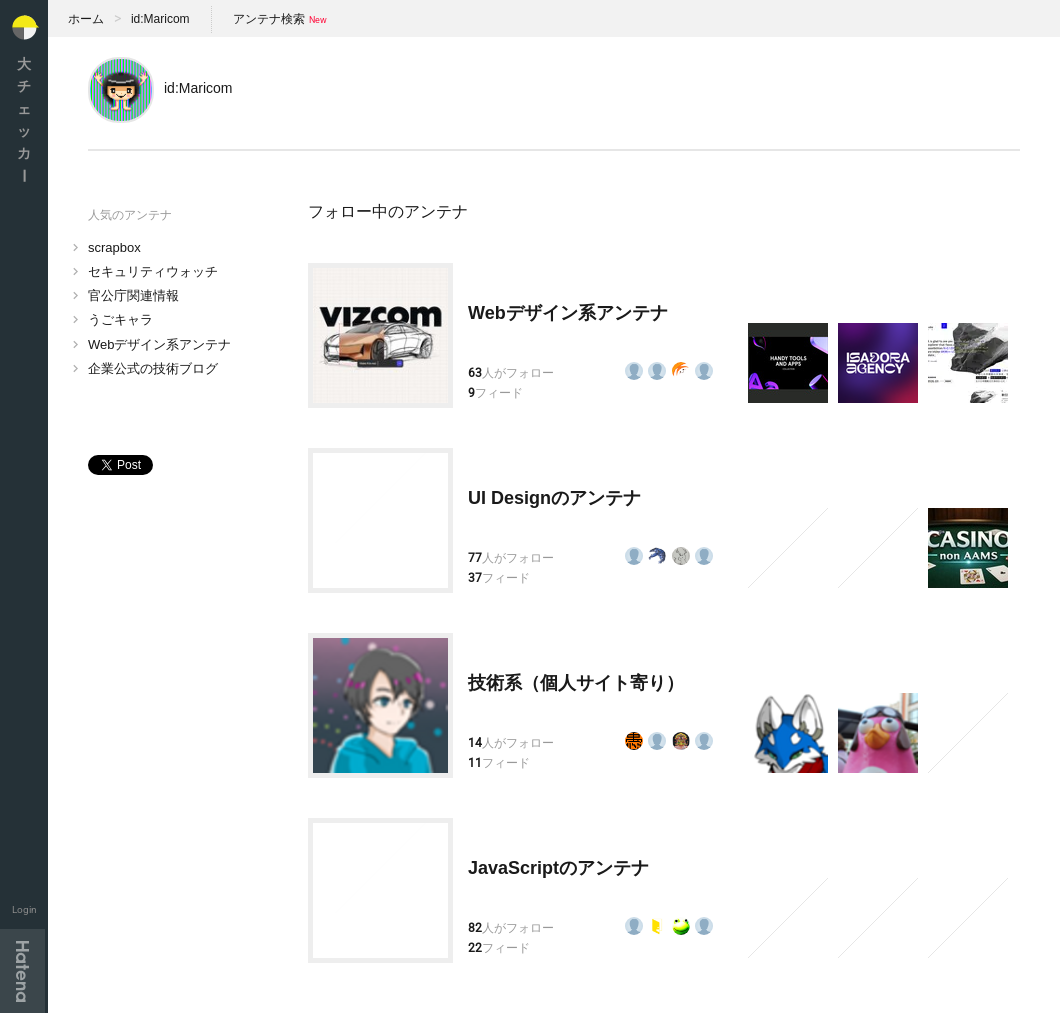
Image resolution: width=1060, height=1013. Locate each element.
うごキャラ (120, 319)
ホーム (86, 19)
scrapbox (114, 247)
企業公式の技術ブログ (153, 368)
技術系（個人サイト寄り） (576, 683)
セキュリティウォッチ (153, 271)
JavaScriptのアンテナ (558, 868)
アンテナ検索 (269, 19)
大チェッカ (24, 119)
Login (24, 909)
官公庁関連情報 (133, 295)
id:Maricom (160, 19)
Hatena (22, 971)
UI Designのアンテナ (554, 498)
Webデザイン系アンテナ (160, 344)
